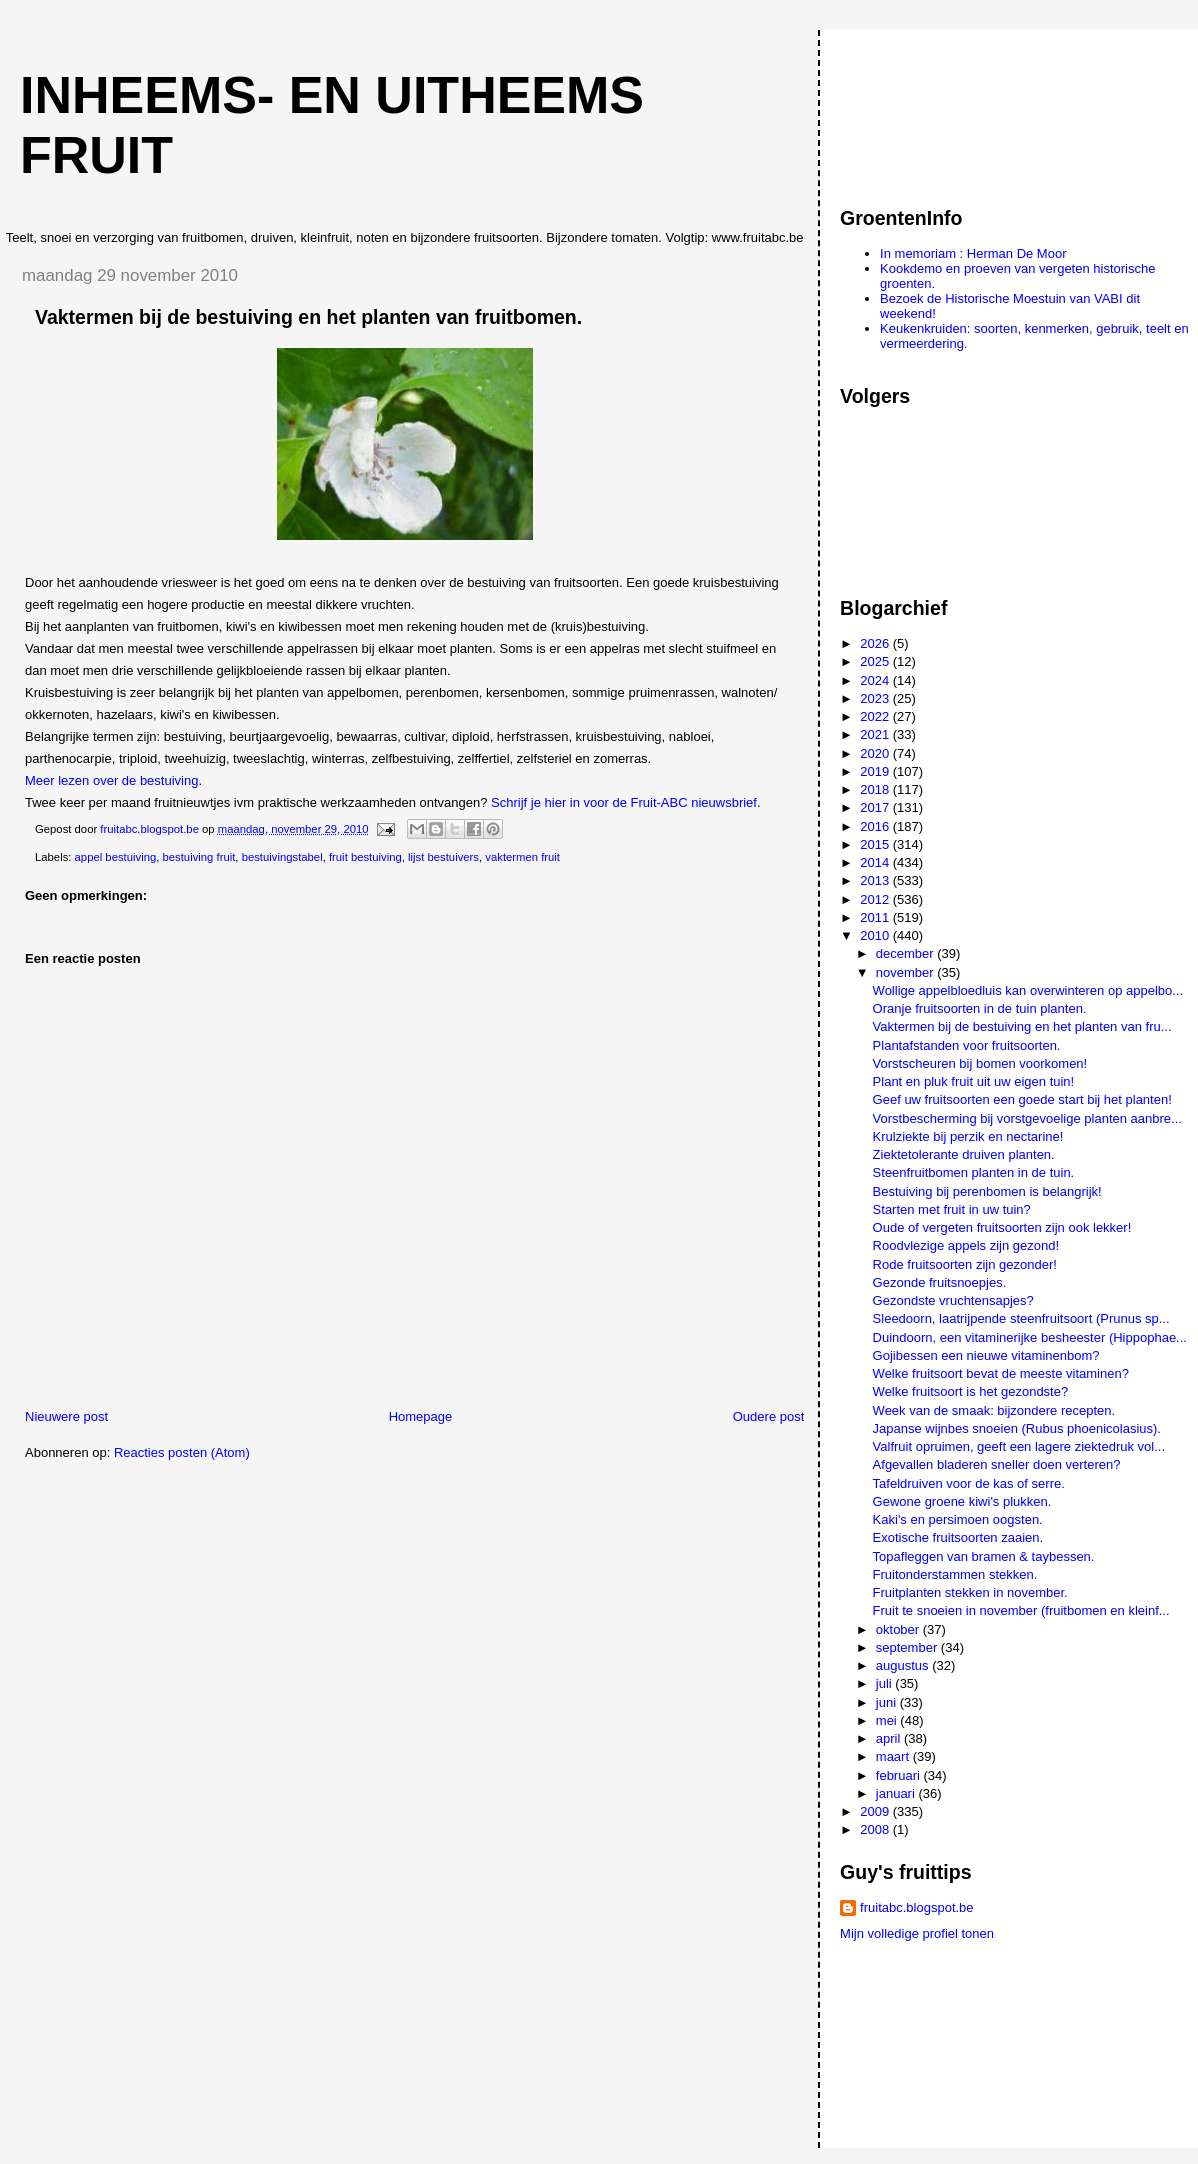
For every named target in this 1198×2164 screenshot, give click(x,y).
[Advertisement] (930, 109)
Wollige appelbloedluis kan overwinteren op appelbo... (1028, 990)
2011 (876, 917)
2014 (876, 862)
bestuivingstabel (282, 857)
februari (900, 1775)
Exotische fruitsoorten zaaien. (958, 1537)
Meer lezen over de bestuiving (111, 780)
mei (888, 1720)
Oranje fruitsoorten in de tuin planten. (980, 1008)
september (908, 1647)
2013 (876, 880)
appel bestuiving (116, 857)
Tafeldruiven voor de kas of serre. (969, 1483)
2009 (876, 1811)
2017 (876, 807)
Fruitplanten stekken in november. (970, 1592)
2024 (876, 680)
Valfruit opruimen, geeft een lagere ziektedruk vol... (1019, 1446)
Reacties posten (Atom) (182, 1452)
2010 (876, 935)
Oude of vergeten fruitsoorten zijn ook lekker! (1002, 1227)
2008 (876, 1829)
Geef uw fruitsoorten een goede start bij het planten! (1022, 1099)
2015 (876, 844)
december (906, 953)
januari (897, 1793)
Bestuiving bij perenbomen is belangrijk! (987, 1191)
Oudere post (769, 1416)
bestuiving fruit (199, 857)
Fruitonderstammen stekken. (955, 1574)
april (890, 1738)
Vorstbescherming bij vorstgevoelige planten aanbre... (1027, 1118)
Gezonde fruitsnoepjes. (940, 1282)
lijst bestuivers (443, 857)
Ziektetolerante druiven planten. (964, 1154)
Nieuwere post (66, 1416)
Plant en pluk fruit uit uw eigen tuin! (974, 1081)
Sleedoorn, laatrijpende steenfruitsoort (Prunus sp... (1021, 1318)
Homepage (421, 1416)
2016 (876, 826)
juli (886, 1683)
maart (894, 1756)
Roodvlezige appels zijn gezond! (966, 1245)
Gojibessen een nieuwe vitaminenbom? (986, 1355)
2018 (876, 789)
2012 (876, 899)
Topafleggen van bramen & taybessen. (984, 1556)
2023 (876, 698)
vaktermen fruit (522, 857)
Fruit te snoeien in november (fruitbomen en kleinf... (1021, 1610)
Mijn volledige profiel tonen (917, 1933)
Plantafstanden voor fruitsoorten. (967, 1045)
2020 (876, 753)
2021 (876, 734)
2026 (876, 643)
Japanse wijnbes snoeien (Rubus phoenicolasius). (1017, 1428)
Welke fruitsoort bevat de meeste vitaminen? (1001, 1373)
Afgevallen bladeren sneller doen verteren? (997, 1464)
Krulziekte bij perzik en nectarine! (968, 1136)
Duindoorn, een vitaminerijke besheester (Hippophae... (1030, 1337)
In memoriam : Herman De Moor (973, 253)
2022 (876, 716)
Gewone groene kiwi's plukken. (962, 1501)
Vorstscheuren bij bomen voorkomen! (980, 1063)
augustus (904, 1665)
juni (888, 1702)
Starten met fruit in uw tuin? (952, 1209)
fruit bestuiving (365, 857)
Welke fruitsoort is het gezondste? (971, 1391)
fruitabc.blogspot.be (916, 1907)
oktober (899, 1629)
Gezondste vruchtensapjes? (953, 1300)
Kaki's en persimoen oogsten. (958, 1519)
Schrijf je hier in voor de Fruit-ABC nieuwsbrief (624, 802)
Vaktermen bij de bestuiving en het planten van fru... (1022, 1026)
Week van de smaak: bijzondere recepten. (994, 1410)
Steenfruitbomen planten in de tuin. (974, 1172)
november (906, 972)
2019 (876, 771)
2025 (876, 661)
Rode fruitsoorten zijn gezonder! (965, 1264)
